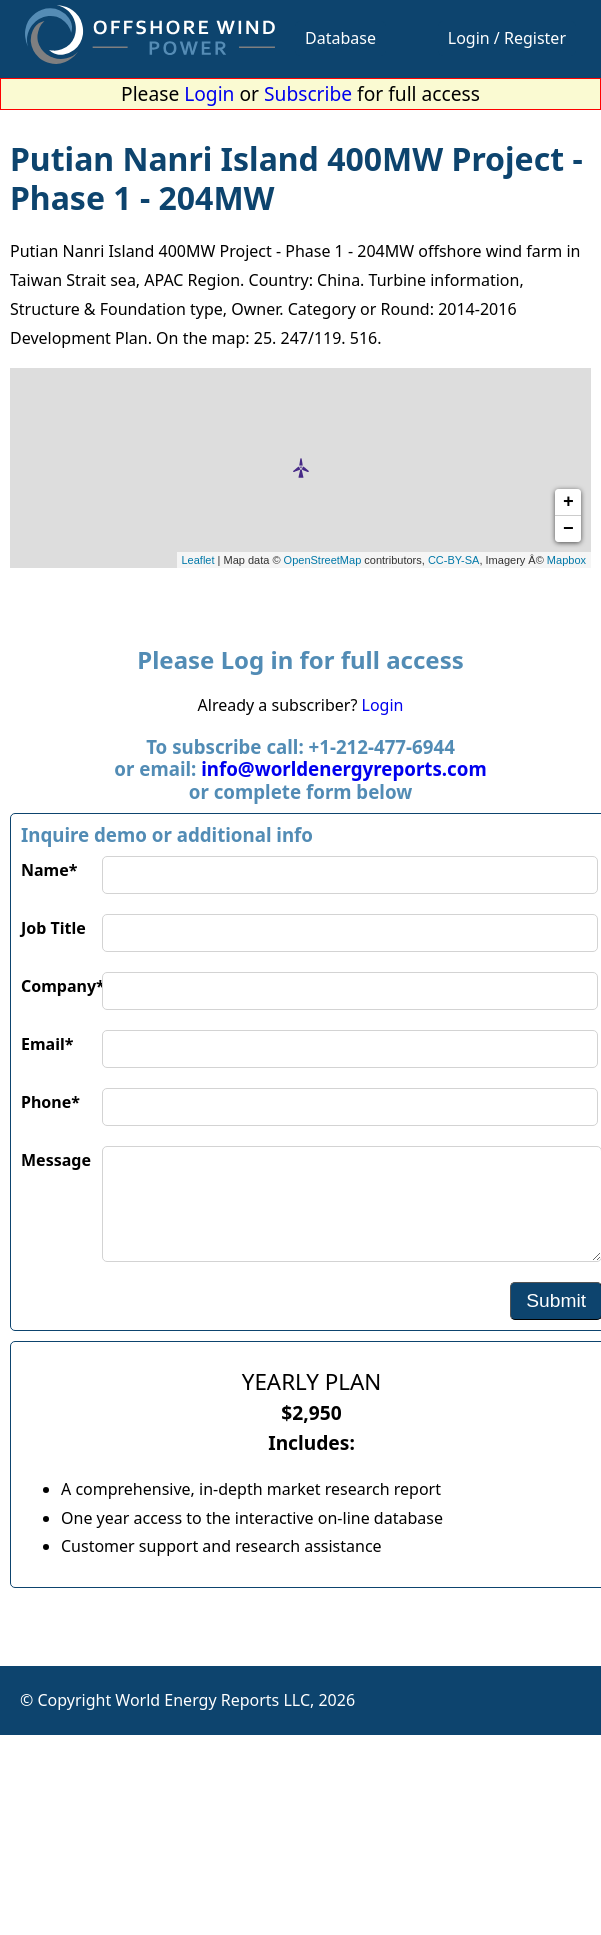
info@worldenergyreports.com (343, 768)
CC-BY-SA (454, 560)
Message (56, 1160)
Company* (61, 986)
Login (209, 93)
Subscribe (308, 93)
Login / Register (507, 38)
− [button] (568, 529)
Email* (47, 1044)
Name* (49, 870)
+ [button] (568, 502)
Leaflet (198, 560)
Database (340, 38)
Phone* (50, 1102)
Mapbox (566, 560)
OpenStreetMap (323, 560)
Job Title (53, 928)
